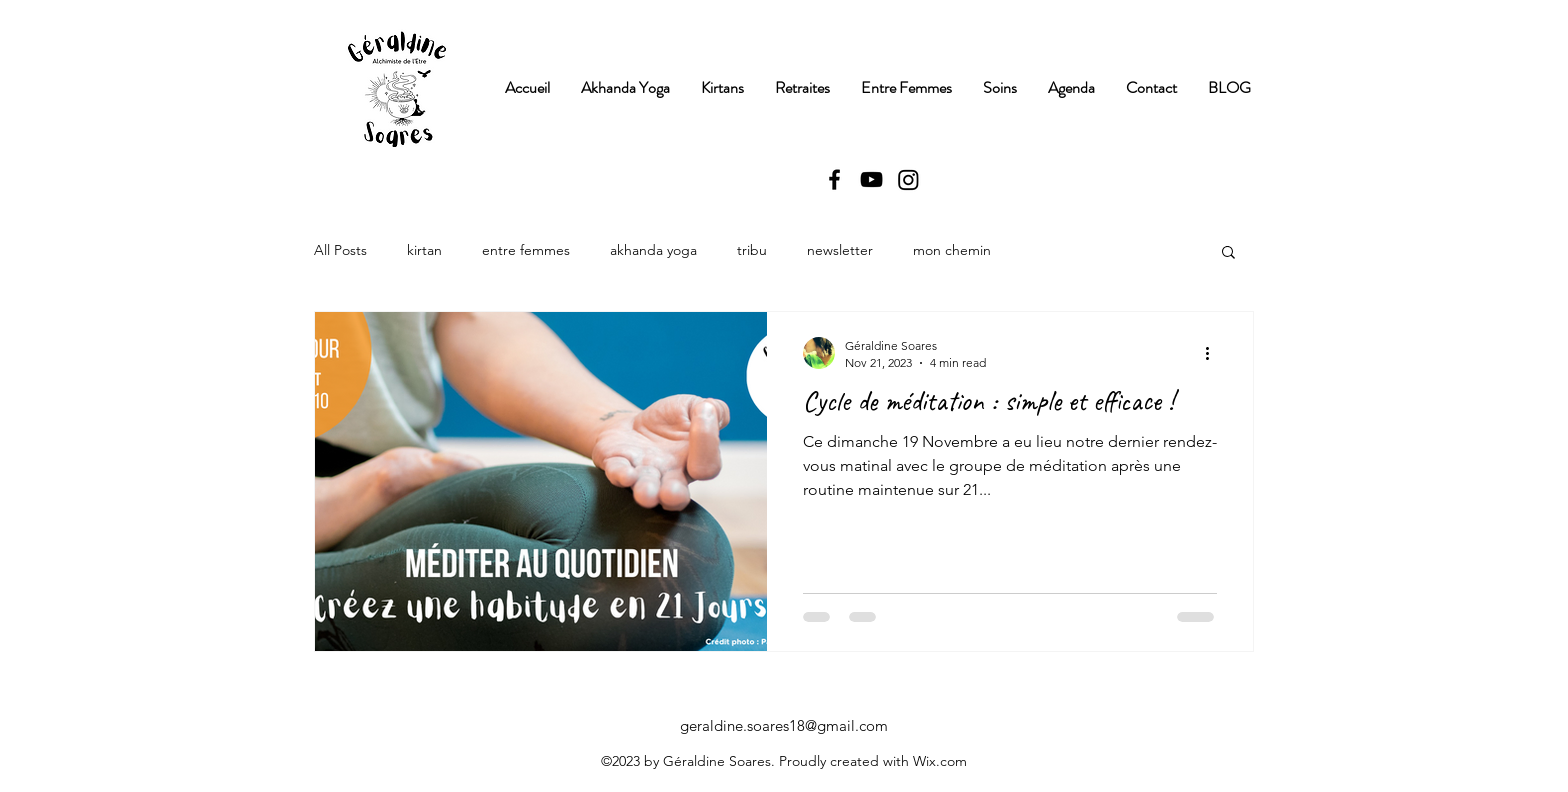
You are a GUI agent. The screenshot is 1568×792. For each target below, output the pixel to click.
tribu (752, 250)
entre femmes (526, 250)
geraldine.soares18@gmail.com (784, 725)
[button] (1228, 253)
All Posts (340, 250)
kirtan (424, 250)
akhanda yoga (653, 250)
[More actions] (1214, 353)
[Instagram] (908, 179)
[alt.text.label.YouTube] (871, 179)
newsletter (840, 250)
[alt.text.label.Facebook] (834, 179)
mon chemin (952, 250)
